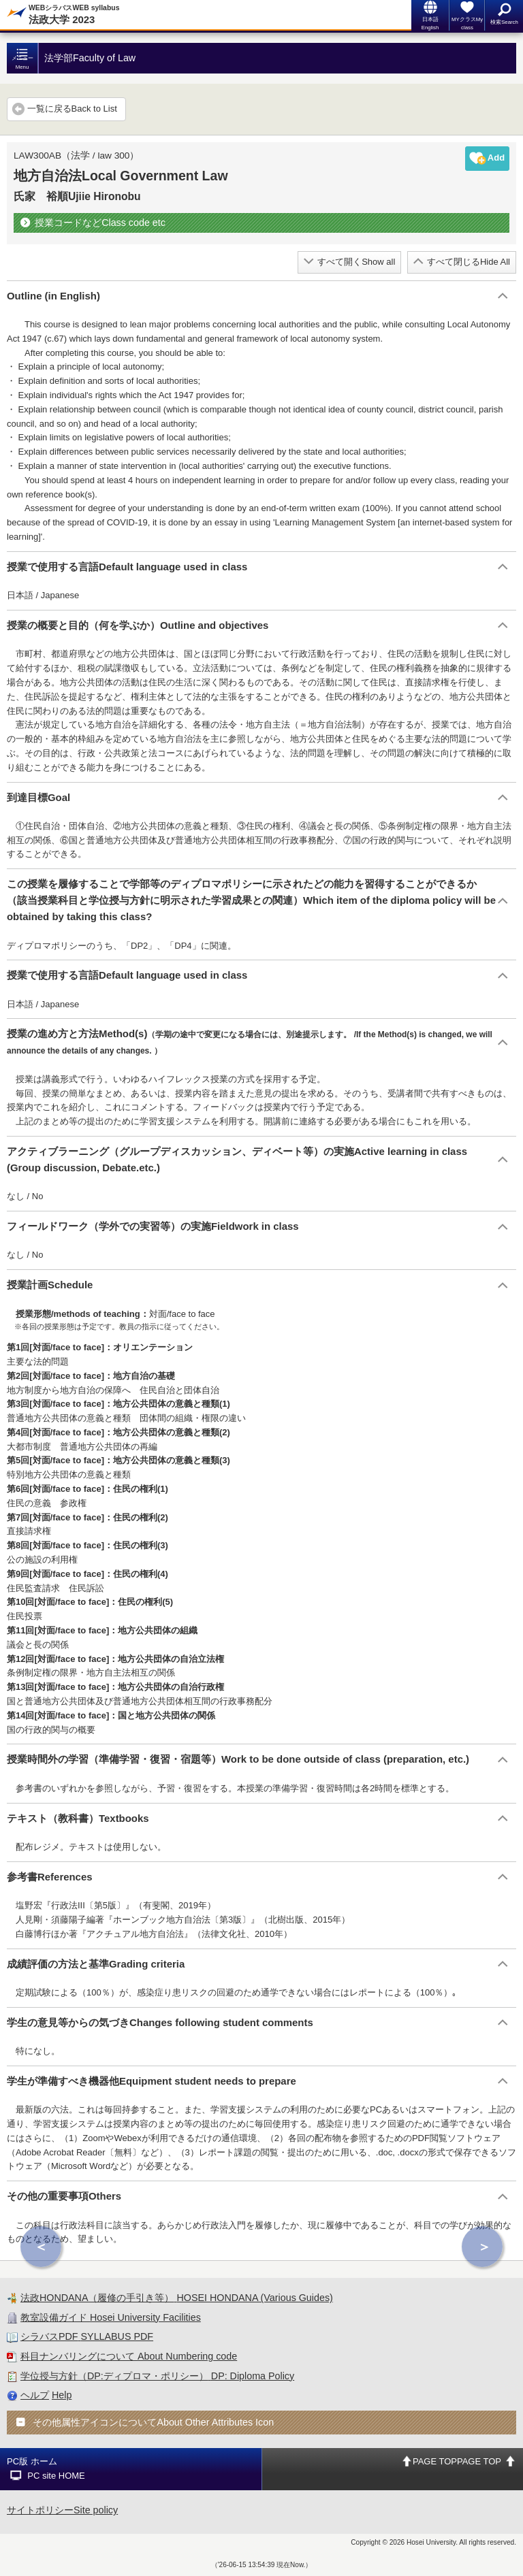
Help (62, 2395)
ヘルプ (34, 2395)
